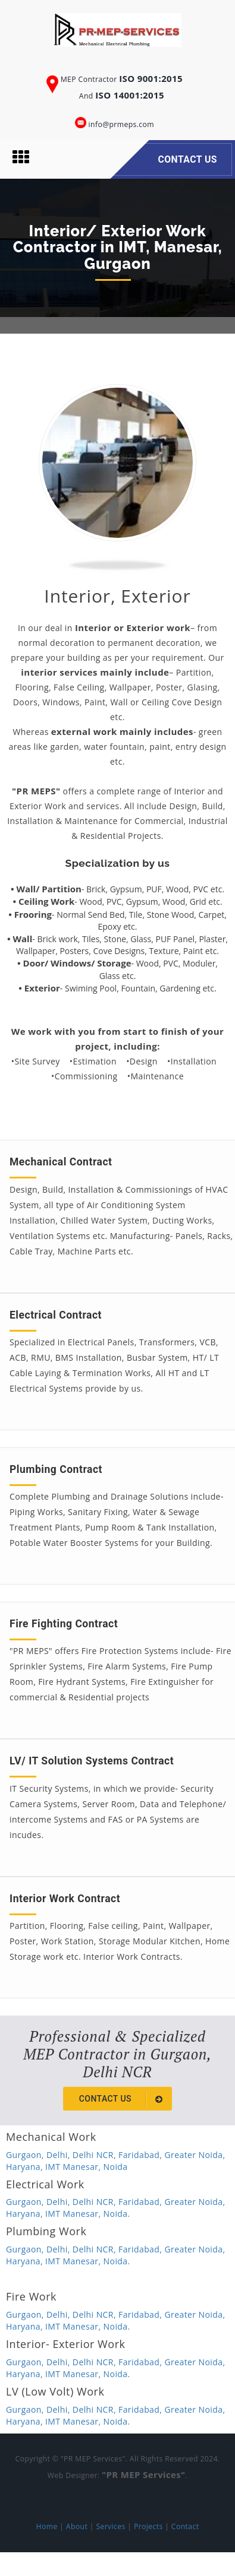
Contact (185, 2526)
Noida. (117, 2213)
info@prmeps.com (121, 124)
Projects (148, 2526)
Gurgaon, (26, 2154)
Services (110, 2526)
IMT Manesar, (74, 2166)
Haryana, (25, 2166)
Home (47, 2526)
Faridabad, (141, 2154)
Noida (116, 2166)
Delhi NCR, (95, 2154)
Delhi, (59, 2154)
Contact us (123, 2099)
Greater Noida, (194, 2154)
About (76, 2526)
